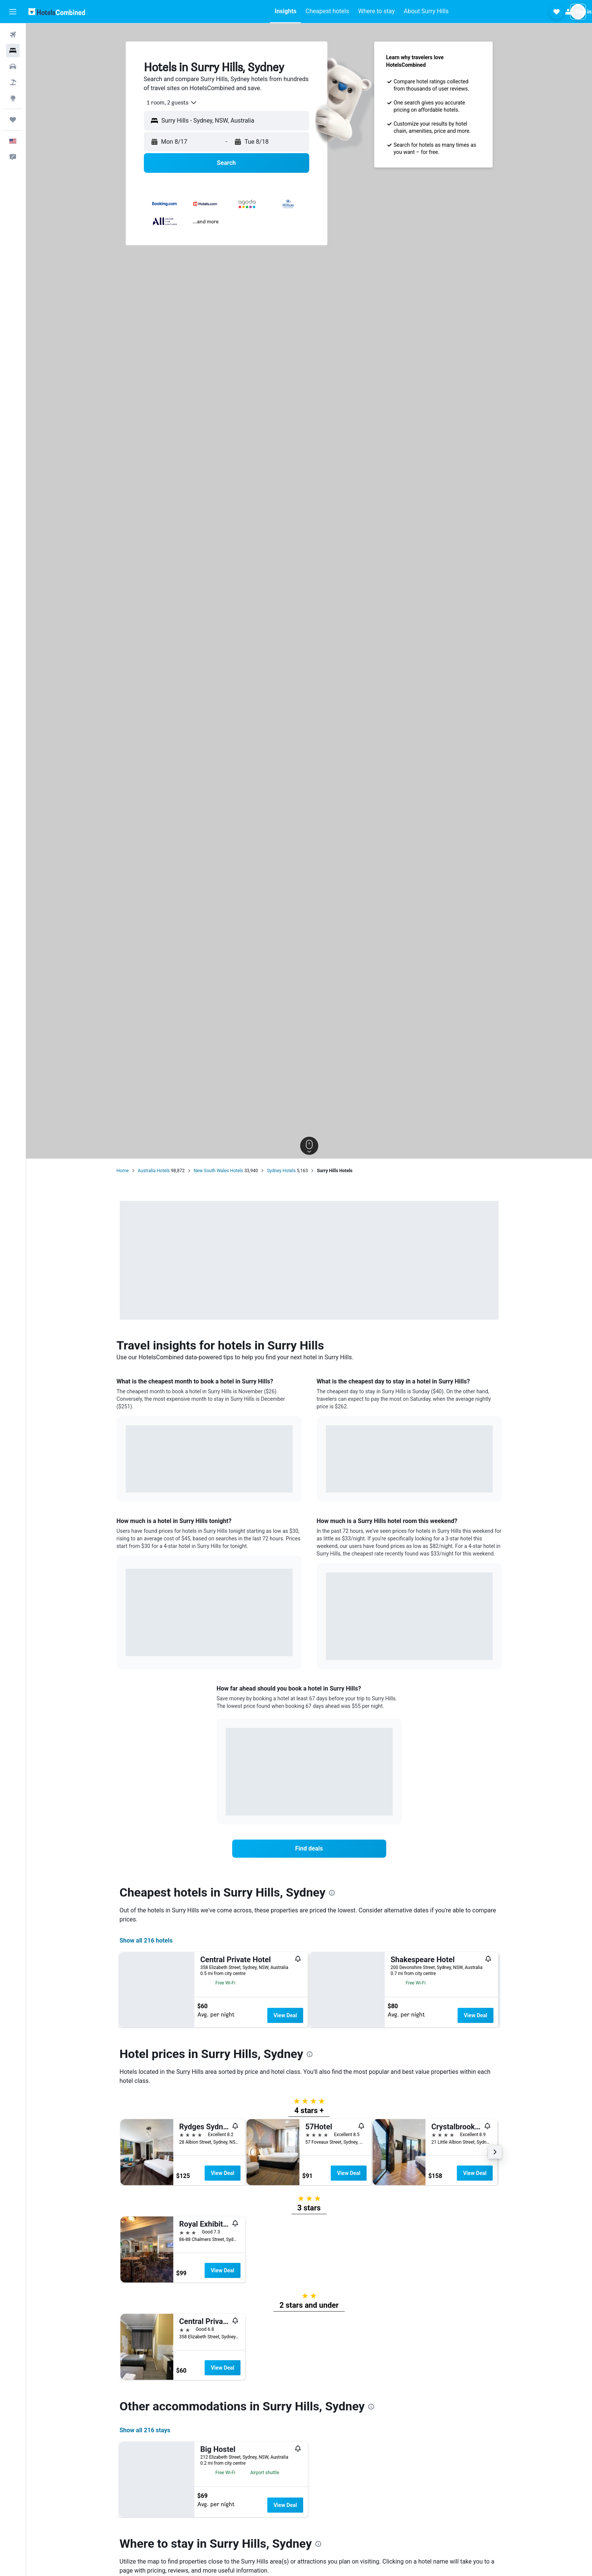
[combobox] (169, 102)
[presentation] (331, 1892)
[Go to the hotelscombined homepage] (56, 11)
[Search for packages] (13, 82)
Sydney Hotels (281, 1170)
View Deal (285, 2015)
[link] (309, 1849)
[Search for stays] (13, 50)
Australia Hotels (154, 1170)
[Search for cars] (13, 66)
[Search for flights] (13, 34)
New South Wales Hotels (218, 1170)
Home (123, 1170)
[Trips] (13, 119)
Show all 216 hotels (146, 1940)
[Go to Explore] (13, 98)
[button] (13, 11)
